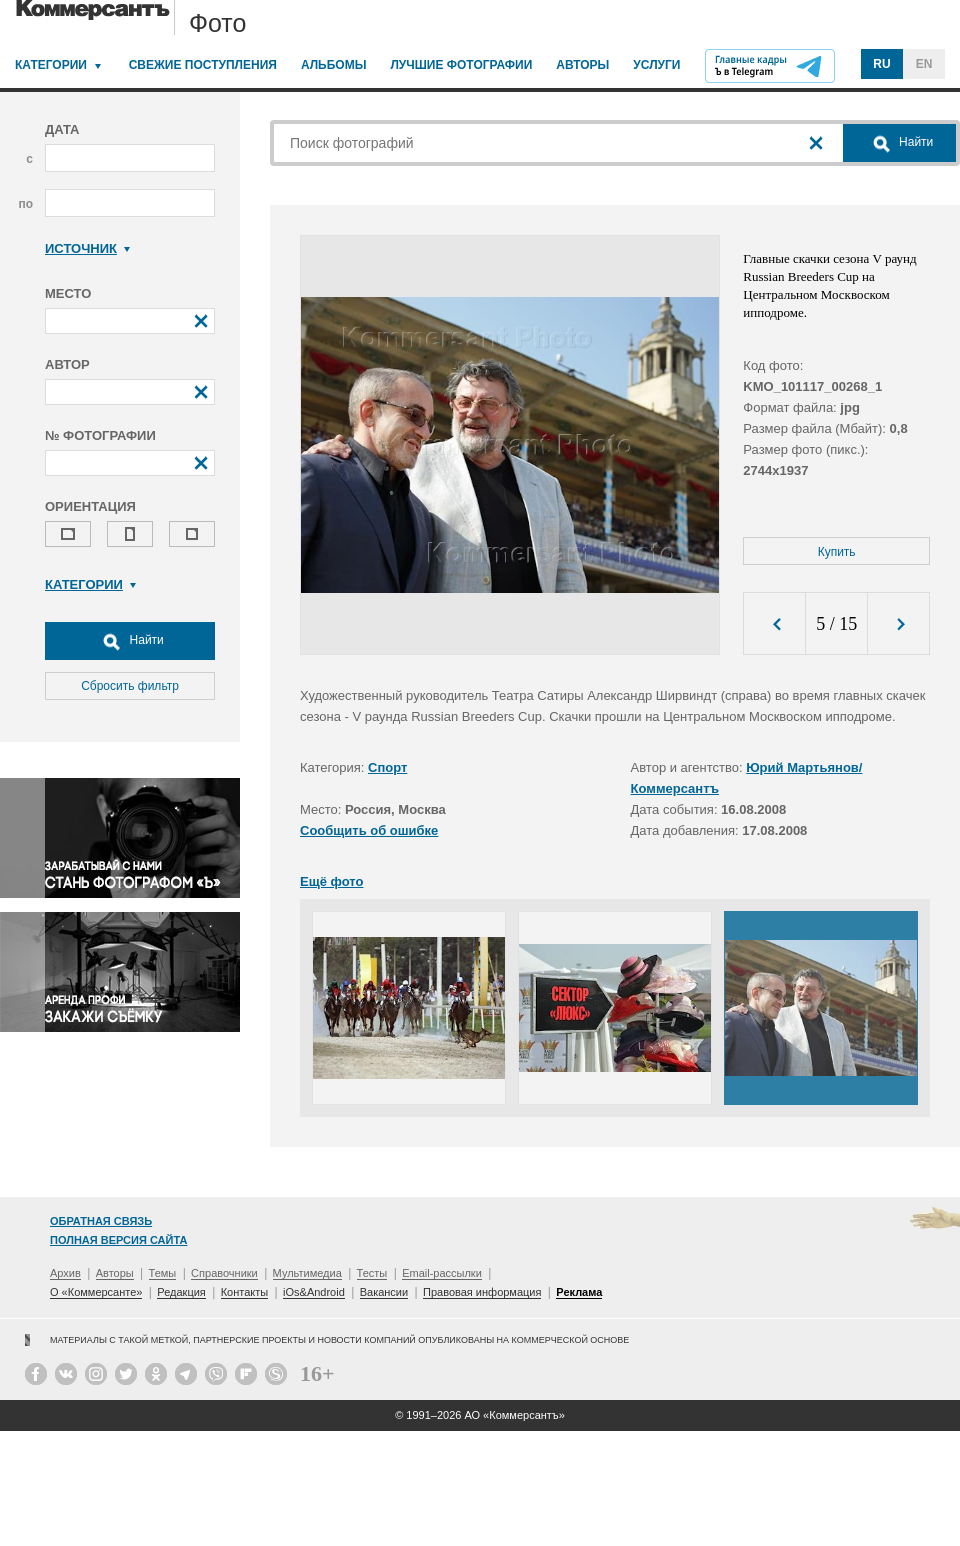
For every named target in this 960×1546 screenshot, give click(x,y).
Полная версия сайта (118, 1240)
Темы (163, 1273)
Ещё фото (331, 881)
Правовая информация (482, 1292)
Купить (837, 552)
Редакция (181, 1292)
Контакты (245, 1292)
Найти (130, 641)
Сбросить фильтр (130, 686)
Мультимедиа (307, 1273)
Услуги (656, 65)
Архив (65, 1273)
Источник (87, 248)
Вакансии (384, 1292)
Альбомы (334, 65)
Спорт (387, 767)
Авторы (582, 65)
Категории (51, 65)
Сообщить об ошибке (369, 830)
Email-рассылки (442, 1273)
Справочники (224, 1273)
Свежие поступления (203, 65)
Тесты (372, 1273)
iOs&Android (314, 1292)
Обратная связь (101, 1221)
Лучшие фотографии (461, 65)
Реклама (579, 1292)
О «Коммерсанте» (96, 1292)
